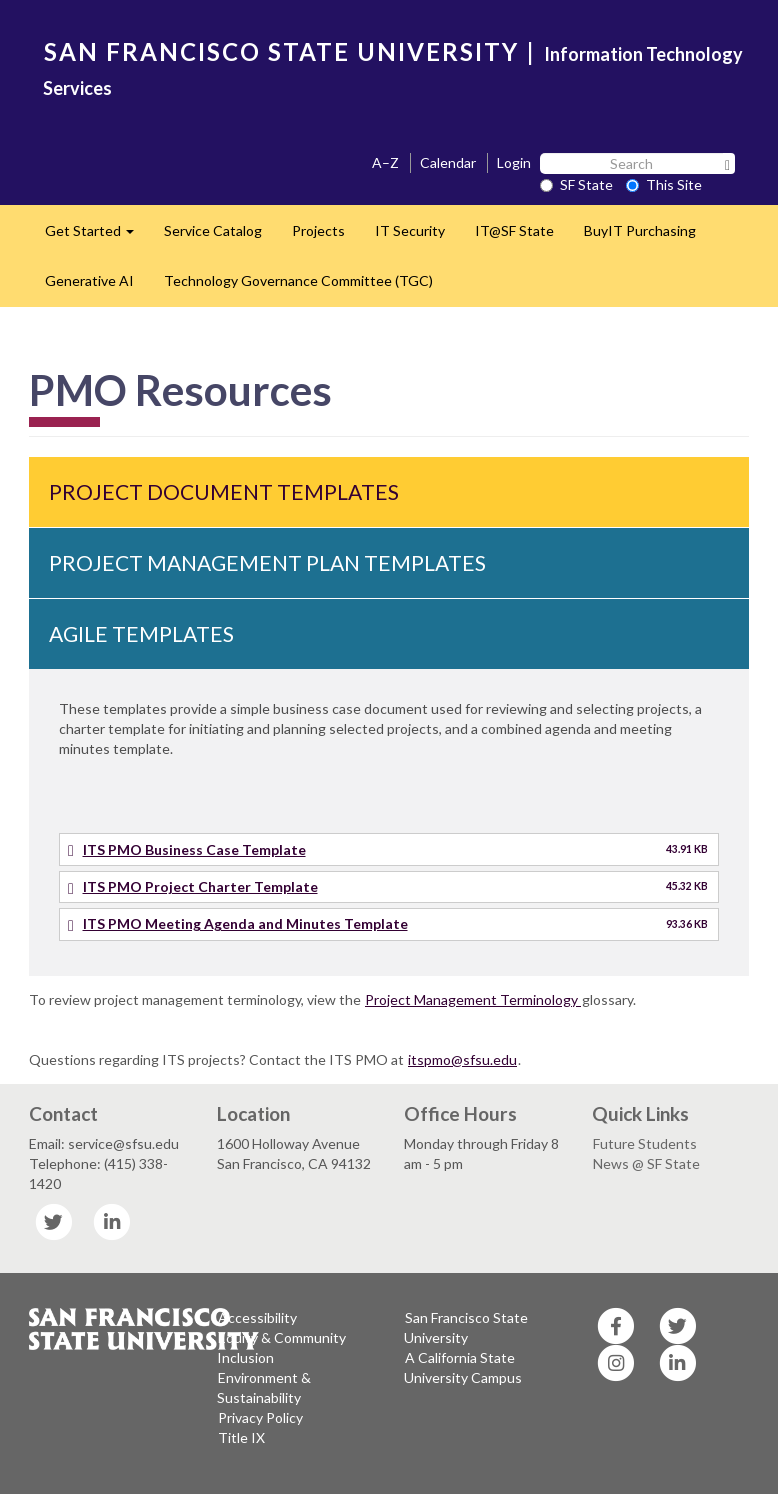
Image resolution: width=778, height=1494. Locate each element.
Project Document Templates (224, 491)
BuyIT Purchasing (640, 230)
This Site (664, 184)
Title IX (241, 1437)
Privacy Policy (260, 1417)
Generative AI (89, 280)
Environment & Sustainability (264, 1387)
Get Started (97, 236)
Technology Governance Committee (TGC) (298, 280)
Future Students (645, 1143)
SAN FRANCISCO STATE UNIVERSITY (281, 51)
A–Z (385, 162)
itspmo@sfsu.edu (462, 1059)
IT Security (410, 230)
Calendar (448, 162)
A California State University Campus (463, 1367)
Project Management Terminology (473, 999)
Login (514, 162)
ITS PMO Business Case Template (194, 849)
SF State (576, 184)
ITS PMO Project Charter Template (200, 886)
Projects (318, 230)
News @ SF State (646, 1163)
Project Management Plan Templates (267, 562)
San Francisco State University (466, 1327)
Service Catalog (213, 230)
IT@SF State (514, 230)
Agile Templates (141, 633)
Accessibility (257, 1317)
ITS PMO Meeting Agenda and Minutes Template (245, 923)
